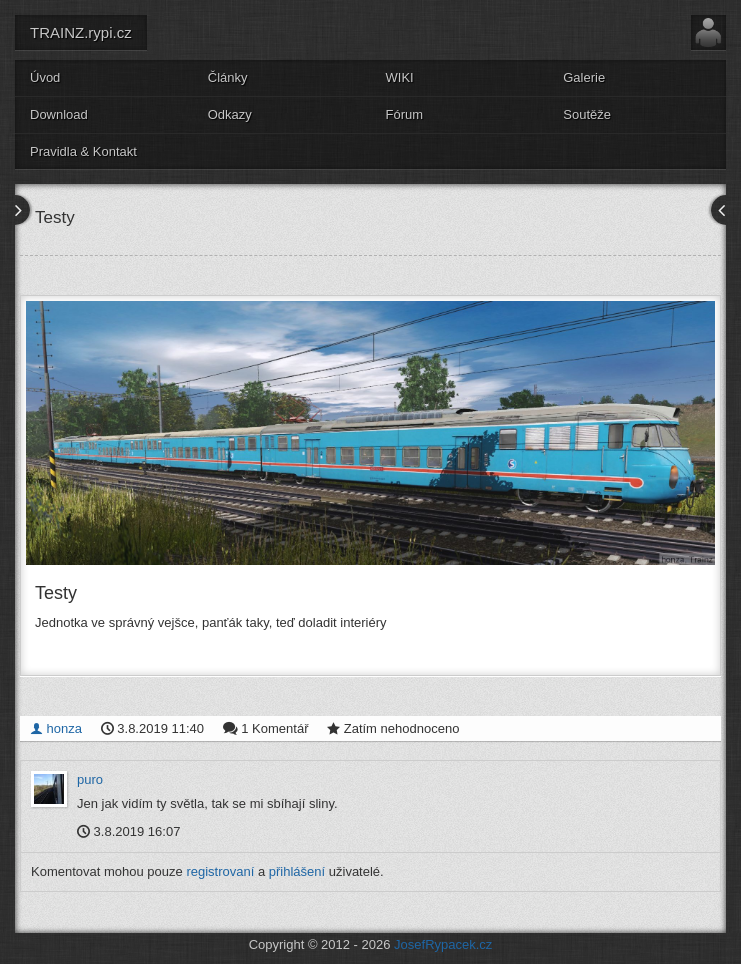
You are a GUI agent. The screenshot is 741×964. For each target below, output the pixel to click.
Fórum (405, 114)
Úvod (45, 77)
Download (59, 114)
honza (56, 728)
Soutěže (587, 114)
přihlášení (297, 871)
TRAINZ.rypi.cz (81, 32)
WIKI (400, 77)
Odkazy (230, 114)
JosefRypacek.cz (443, 944)
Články (228, 77)
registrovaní (220, 871)
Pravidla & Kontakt (83, 151)
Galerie (584, 77)
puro (90, 779)
